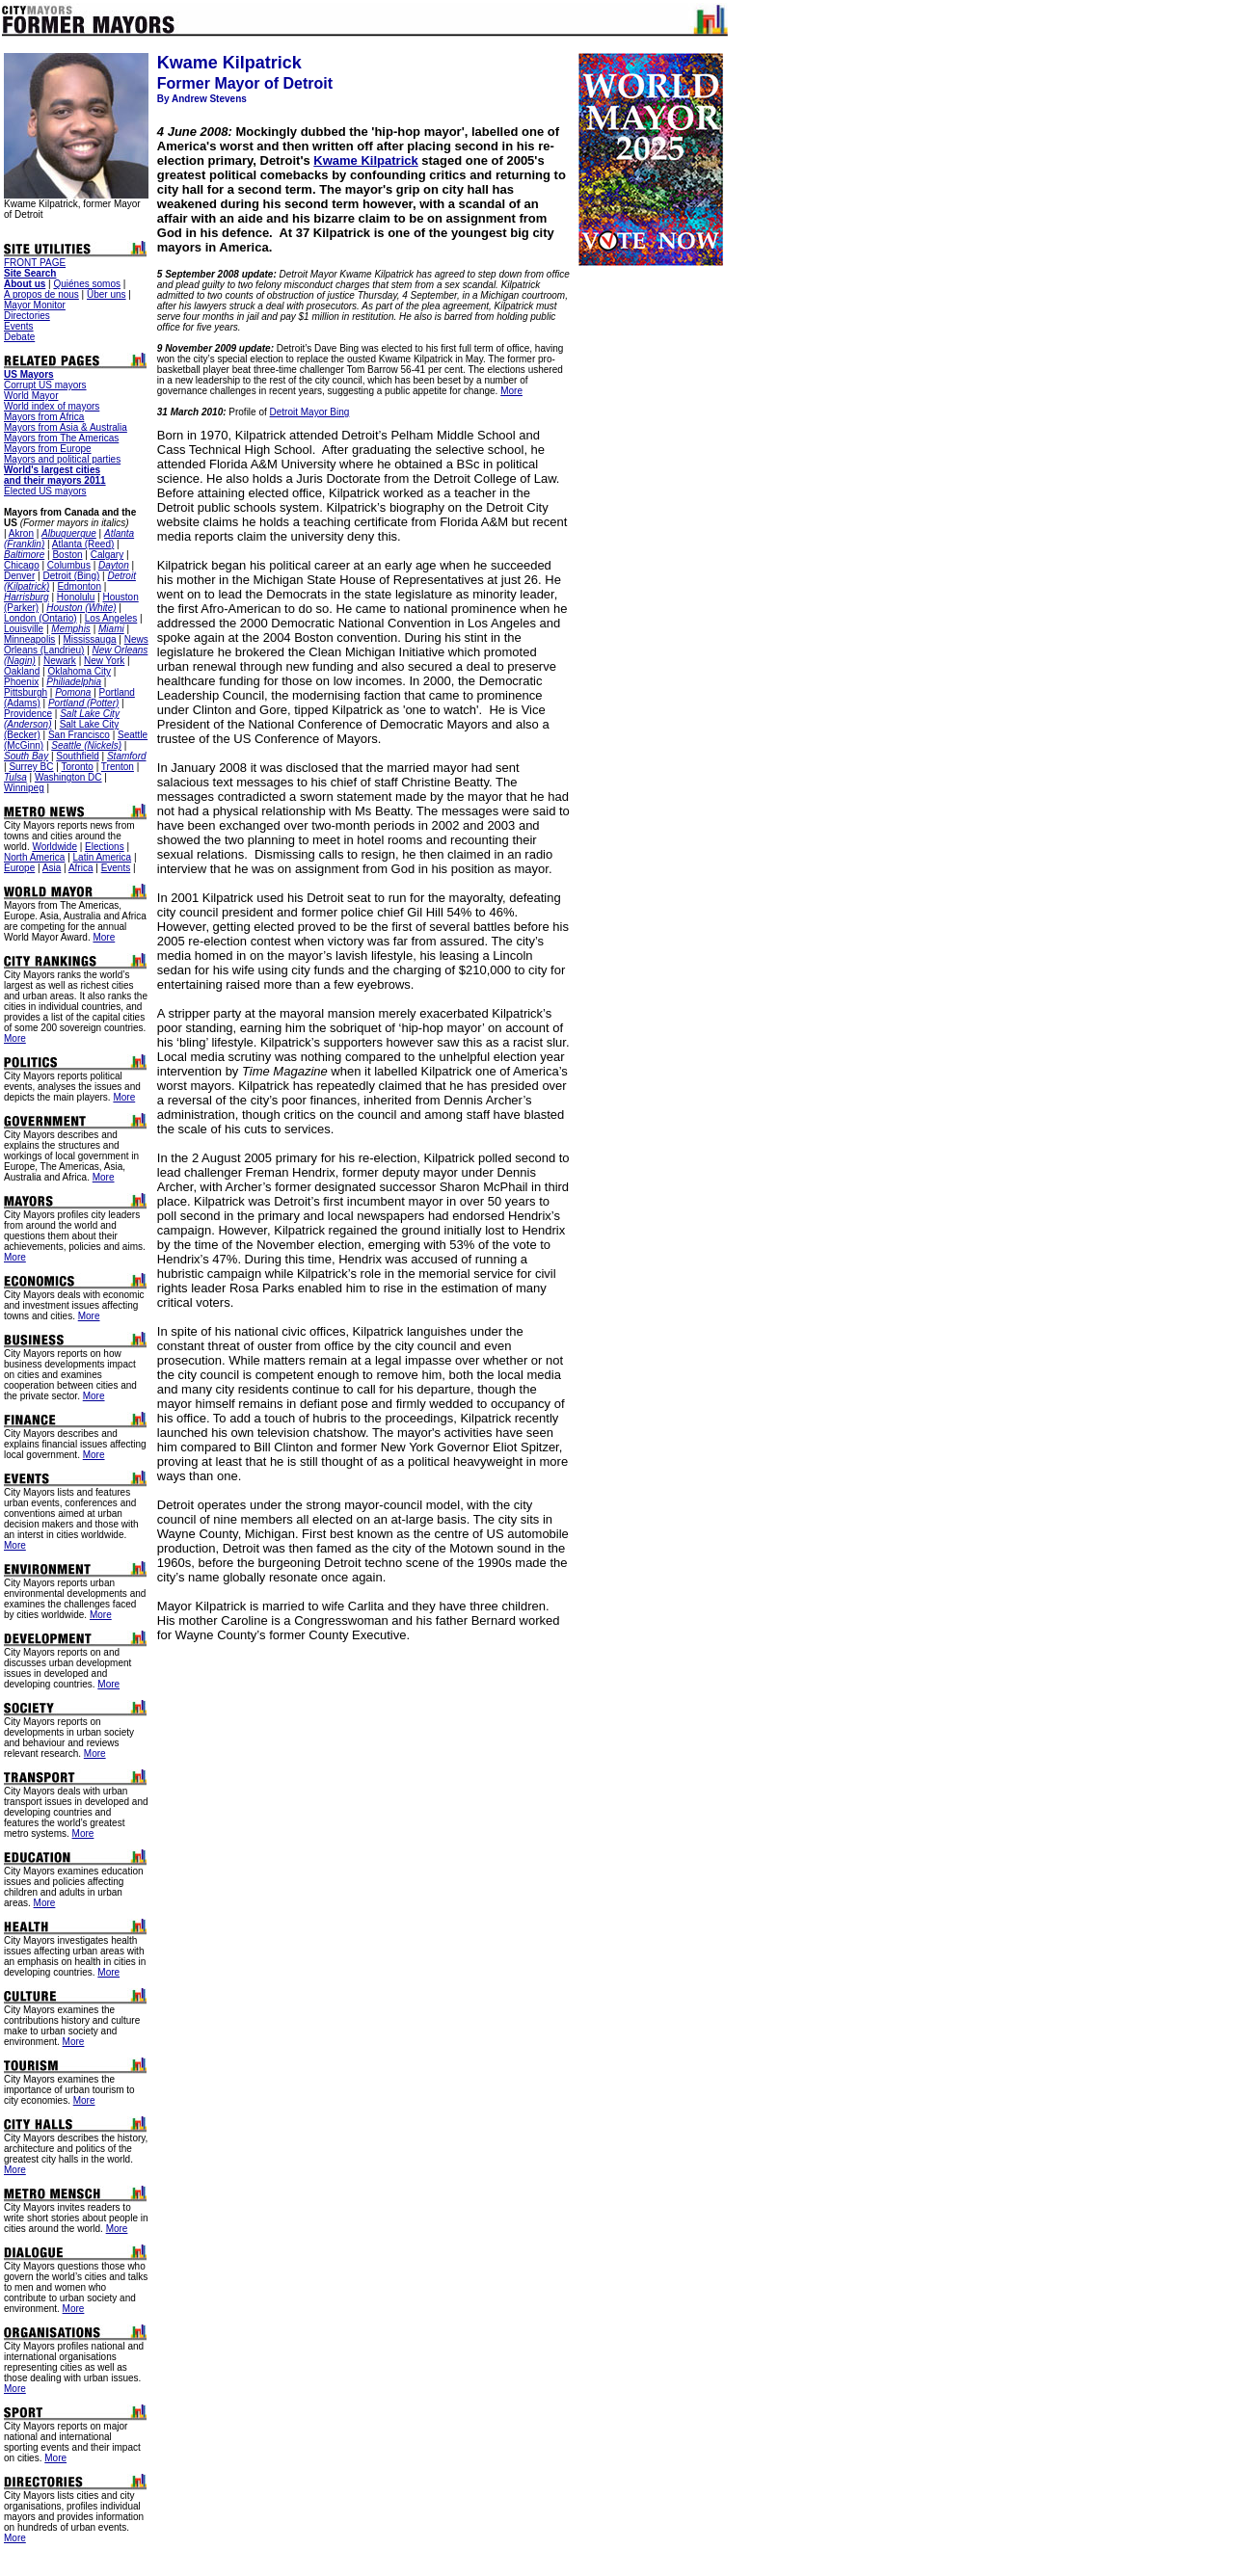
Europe (19, 868)
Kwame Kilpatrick (365, 160)
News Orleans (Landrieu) (76, 644)
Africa (81, 868)
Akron (21, 533)
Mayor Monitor (35, 305)
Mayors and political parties (62, 459)
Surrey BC (31, 766)
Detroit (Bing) (70, 576)
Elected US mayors (45, 491)
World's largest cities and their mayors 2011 (55, 475)
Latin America (102, 857)
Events (19, 326)
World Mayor (31, 395)
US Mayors (29, 374)
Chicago (22, 565)
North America (34, 857)
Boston (67, 554)
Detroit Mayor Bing (310, 412)
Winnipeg (24, 788)
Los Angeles (111, 618)
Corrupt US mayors (45, 385)
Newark (59, 660)
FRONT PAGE (35, 262)
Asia (51, 868)
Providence (28, 713)
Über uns (106, 294)
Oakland (22, 671)
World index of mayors (51, 406)
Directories (27, 315)
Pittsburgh (25, 692)
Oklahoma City (79, 671)
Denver (19, 576)
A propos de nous (41, 294)
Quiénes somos (86, 284)
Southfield (77, 756)
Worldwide (54, 846)
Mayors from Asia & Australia (65, 427)
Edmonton (79, 586)
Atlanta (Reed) (83, 544)
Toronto (78, 766)
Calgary (107, 554)
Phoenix (21, 682)
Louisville (23, 629)
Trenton (117, 766)
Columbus (69, 565)
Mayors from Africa (44, 417)
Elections (104, 846)
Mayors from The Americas (61, 438)
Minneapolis (29, 639)
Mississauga (90, 639)
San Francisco (79, 735)
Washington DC (68, 777)
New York (104, 660)
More (104, 937)
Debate (19, 337)
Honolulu (75, 597)
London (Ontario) (40, 618)
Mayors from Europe (48, 448)
